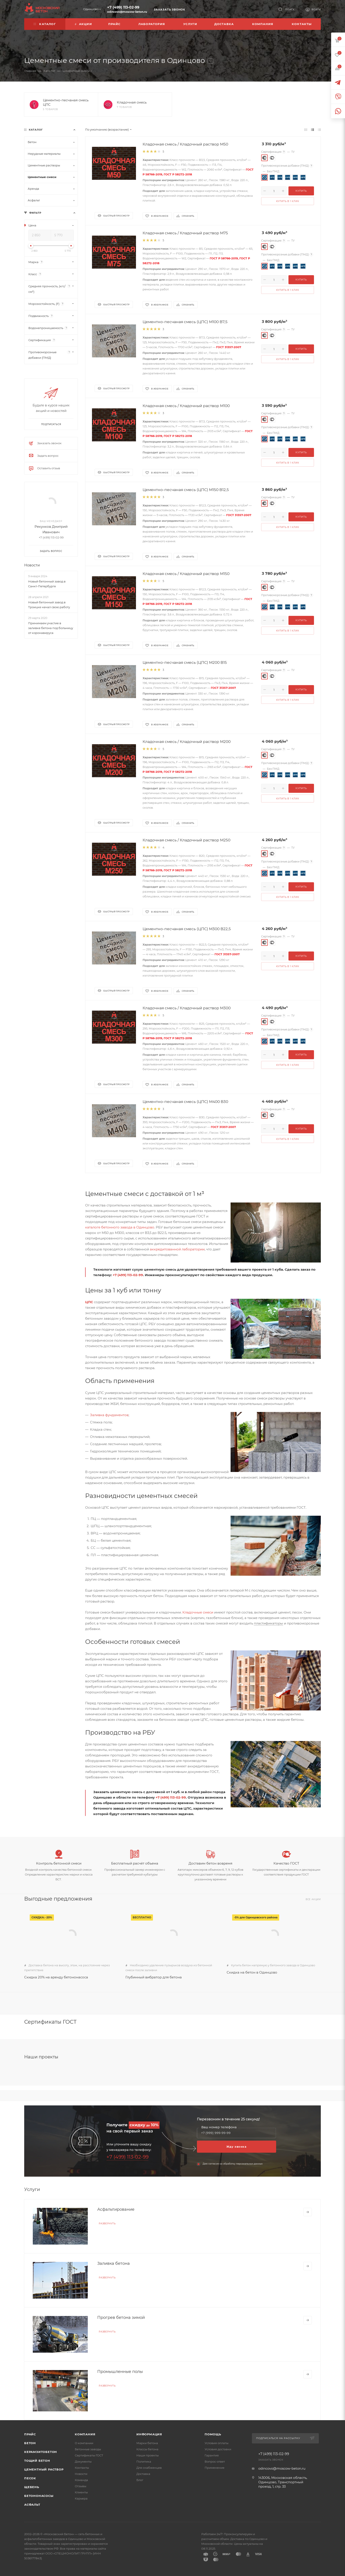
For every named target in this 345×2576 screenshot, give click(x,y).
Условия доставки (218, 2449)
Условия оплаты (216, 2443)
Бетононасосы (38, 2496)
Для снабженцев (149, 2467)
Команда (81, 2480)
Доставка (143, 2474)
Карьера (81, 2498)
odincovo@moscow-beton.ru (127, 11)
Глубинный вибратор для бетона (153, 1977)
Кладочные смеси (197, 1612)
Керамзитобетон (40, 2452)
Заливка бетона (113, 2263)
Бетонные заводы (88, 2449)
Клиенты (81, 2492)
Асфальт (32, 2504)
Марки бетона (147, 2443)
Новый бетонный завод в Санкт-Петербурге (47, 584)
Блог (139, 2480)
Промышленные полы (120, 2371)
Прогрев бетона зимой (121, 2317)
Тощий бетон (37, 2460)
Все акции (313, 1899)
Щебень (31, 2487)
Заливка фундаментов (109, 1415)
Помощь (213, 2434)
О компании (84, 2443)
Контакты (82, 2467)
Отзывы (80, 2486)
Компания (85, 2434)
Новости (32, 565)
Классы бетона (147, 2449)
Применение (214, 2467)
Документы (83, 2461)
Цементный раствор (44, 2469)
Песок (30, 2478)
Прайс (30, 2434)
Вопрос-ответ (215, 2461)
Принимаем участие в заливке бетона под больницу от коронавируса (50, 628)
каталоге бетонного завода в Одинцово (119, 1227)
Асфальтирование (115, 2209)
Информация (149, 2434)
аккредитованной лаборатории (177, 1249)
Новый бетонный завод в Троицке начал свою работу (49, 604)
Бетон (30, 2443)
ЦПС (89, 1302)
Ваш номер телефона (219, 2127)
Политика (143, 2461)
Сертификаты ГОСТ (89, 2455)
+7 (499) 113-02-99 (123, 7)
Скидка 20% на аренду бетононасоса (56, 1977)
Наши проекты (147, 2455)
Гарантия (212, 2455)
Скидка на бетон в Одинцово (252, 1972)
